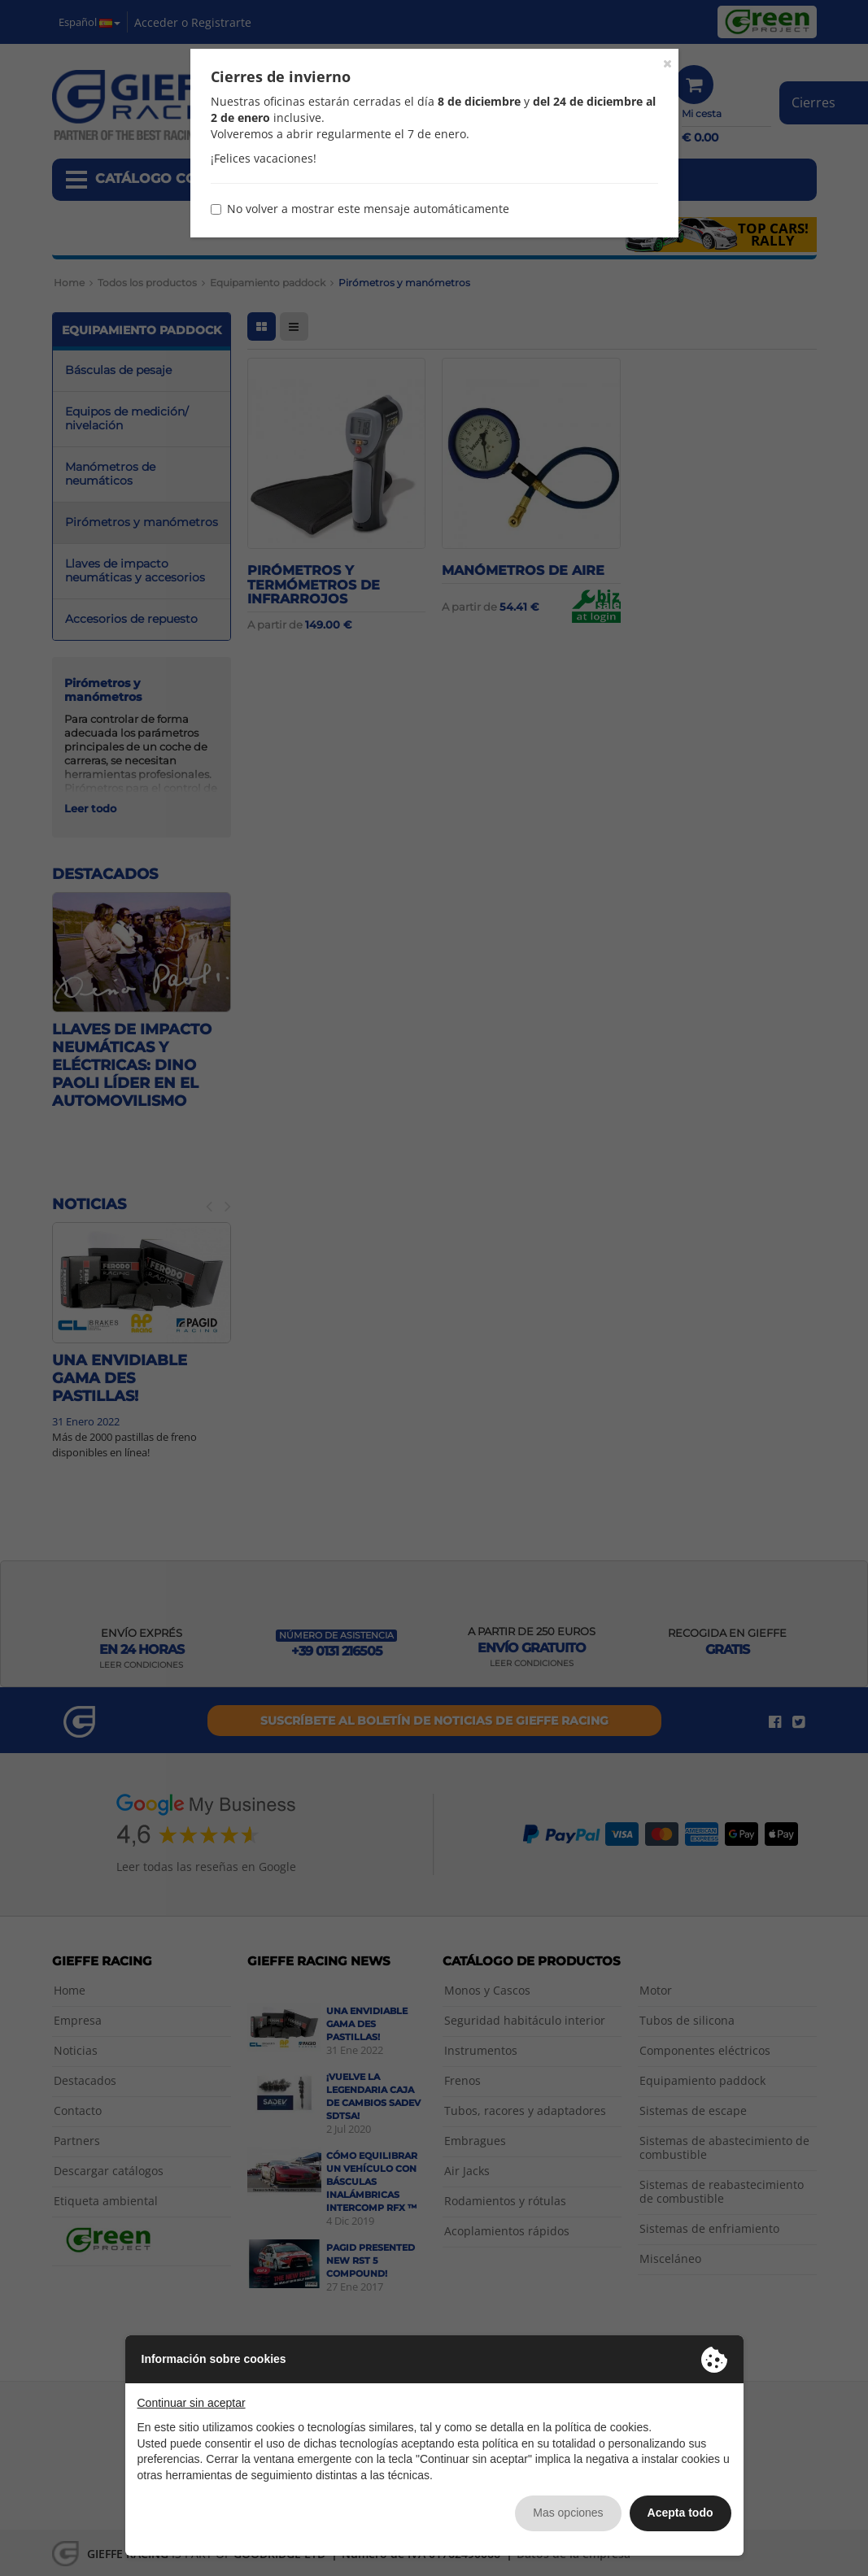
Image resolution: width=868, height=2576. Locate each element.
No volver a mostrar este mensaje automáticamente (360, 208)
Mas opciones (568, 2512)
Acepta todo (680, 2512)
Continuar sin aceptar (191, 2402)
